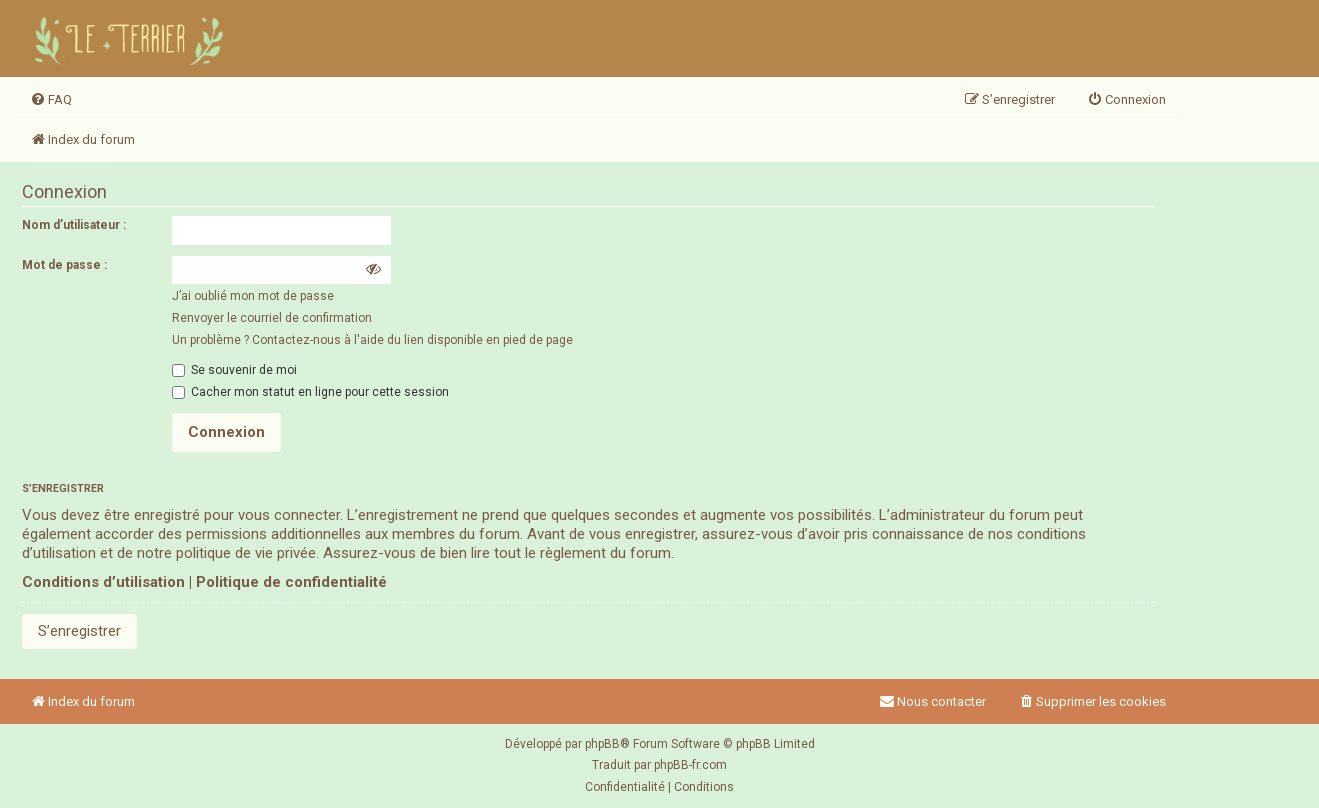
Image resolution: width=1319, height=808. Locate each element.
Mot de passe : (64, 265)
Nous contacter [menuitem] (932, 701)
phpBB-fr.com (690, 765)
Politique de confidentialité (291, 582)
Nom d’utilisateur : (74, 225)
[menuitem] (51, 100)
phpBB (602, 744)
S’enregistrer (79, 631)
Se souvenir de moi (234, 370)
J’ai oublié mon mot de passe (253, 296)
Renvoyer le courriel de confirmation (272, 318)
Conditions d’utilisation (103, 582)
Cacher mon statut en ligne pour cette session (310, 392)
